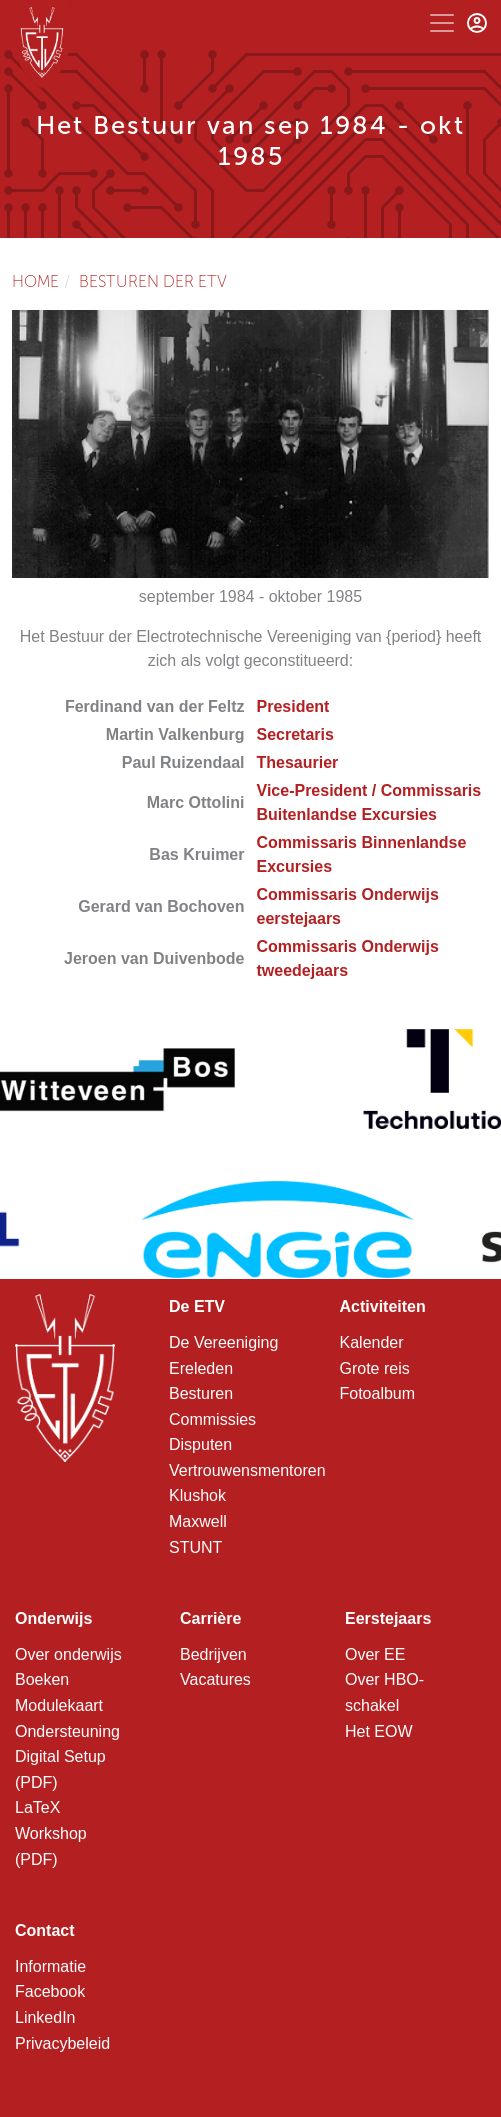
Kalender (372, 1342)
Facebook (50, 1991)
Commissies (212, 1419)
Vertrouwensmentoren (247, 1470)
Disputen (200, 1444)
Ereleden (201, 1368)
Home (35, 281)
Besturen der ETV (153, 281)
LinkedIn (45, 2017)
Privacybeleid (62, 2043)
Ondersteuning (67, 1731)
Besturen (201, 1393)
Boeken (42, 1679)
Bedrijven (213, 1654)
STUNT (195, 1547)
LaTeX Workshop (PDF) (51, 1833)
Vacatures (215, 1679)
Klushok (197, 1495)
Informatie (50, 1966)
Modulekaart (59, 1705)
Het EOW (379, 1731)
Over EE (375, 1654)
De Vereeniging (223, 1342)
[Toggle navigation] (442, 23)
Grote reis (375, 1368)
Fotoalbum (378, 1393)
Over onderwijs (68, 1654)
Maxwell (198, 1521)
